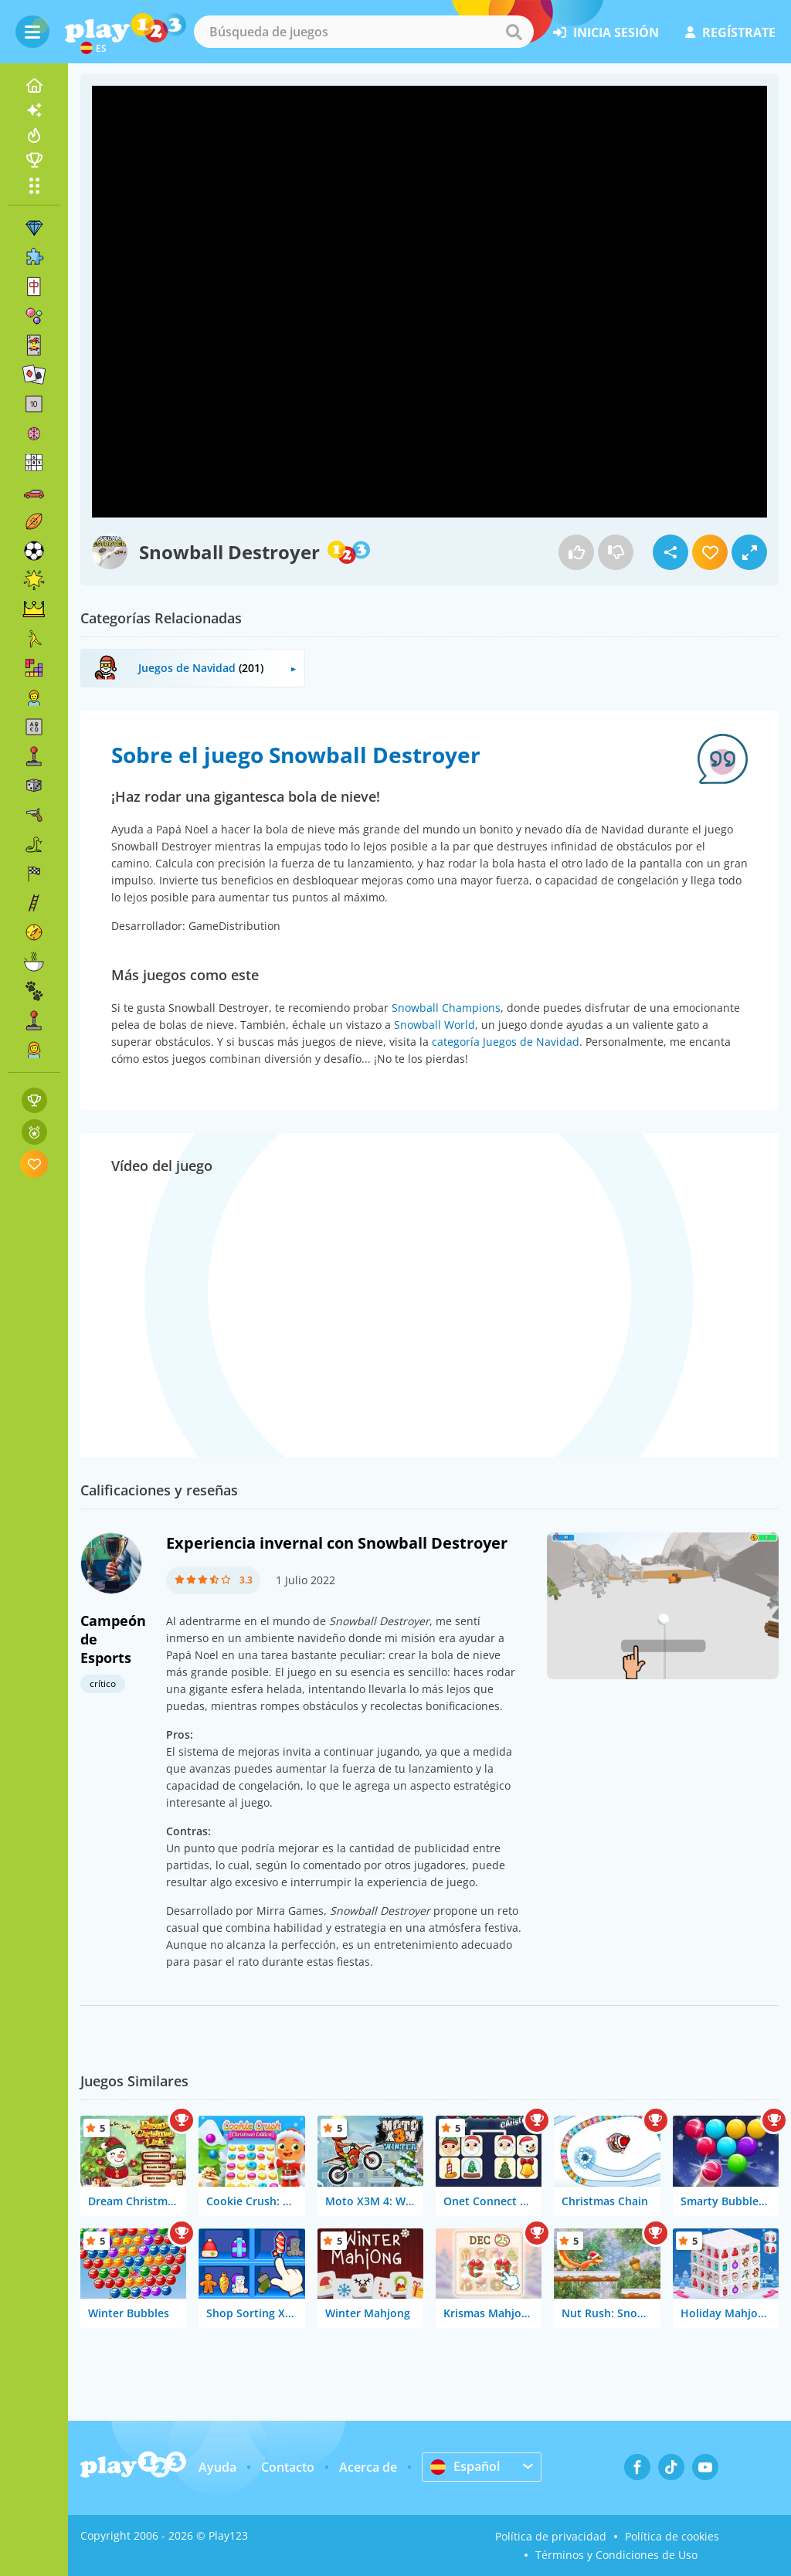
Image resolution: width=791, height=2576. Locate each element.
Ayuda (217, 2467)
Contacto (287, 2467)
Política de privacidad (550, 2536)
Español (465, 2466)
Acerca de (368, 2467)
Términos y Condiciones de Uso (616, 2554)
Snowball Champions (446, 1007)
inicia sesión (606, 32)
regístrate (730, 32)
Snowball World (434, 1024)
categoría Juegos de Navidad (505, 1041)
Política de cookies (672, 2536)
